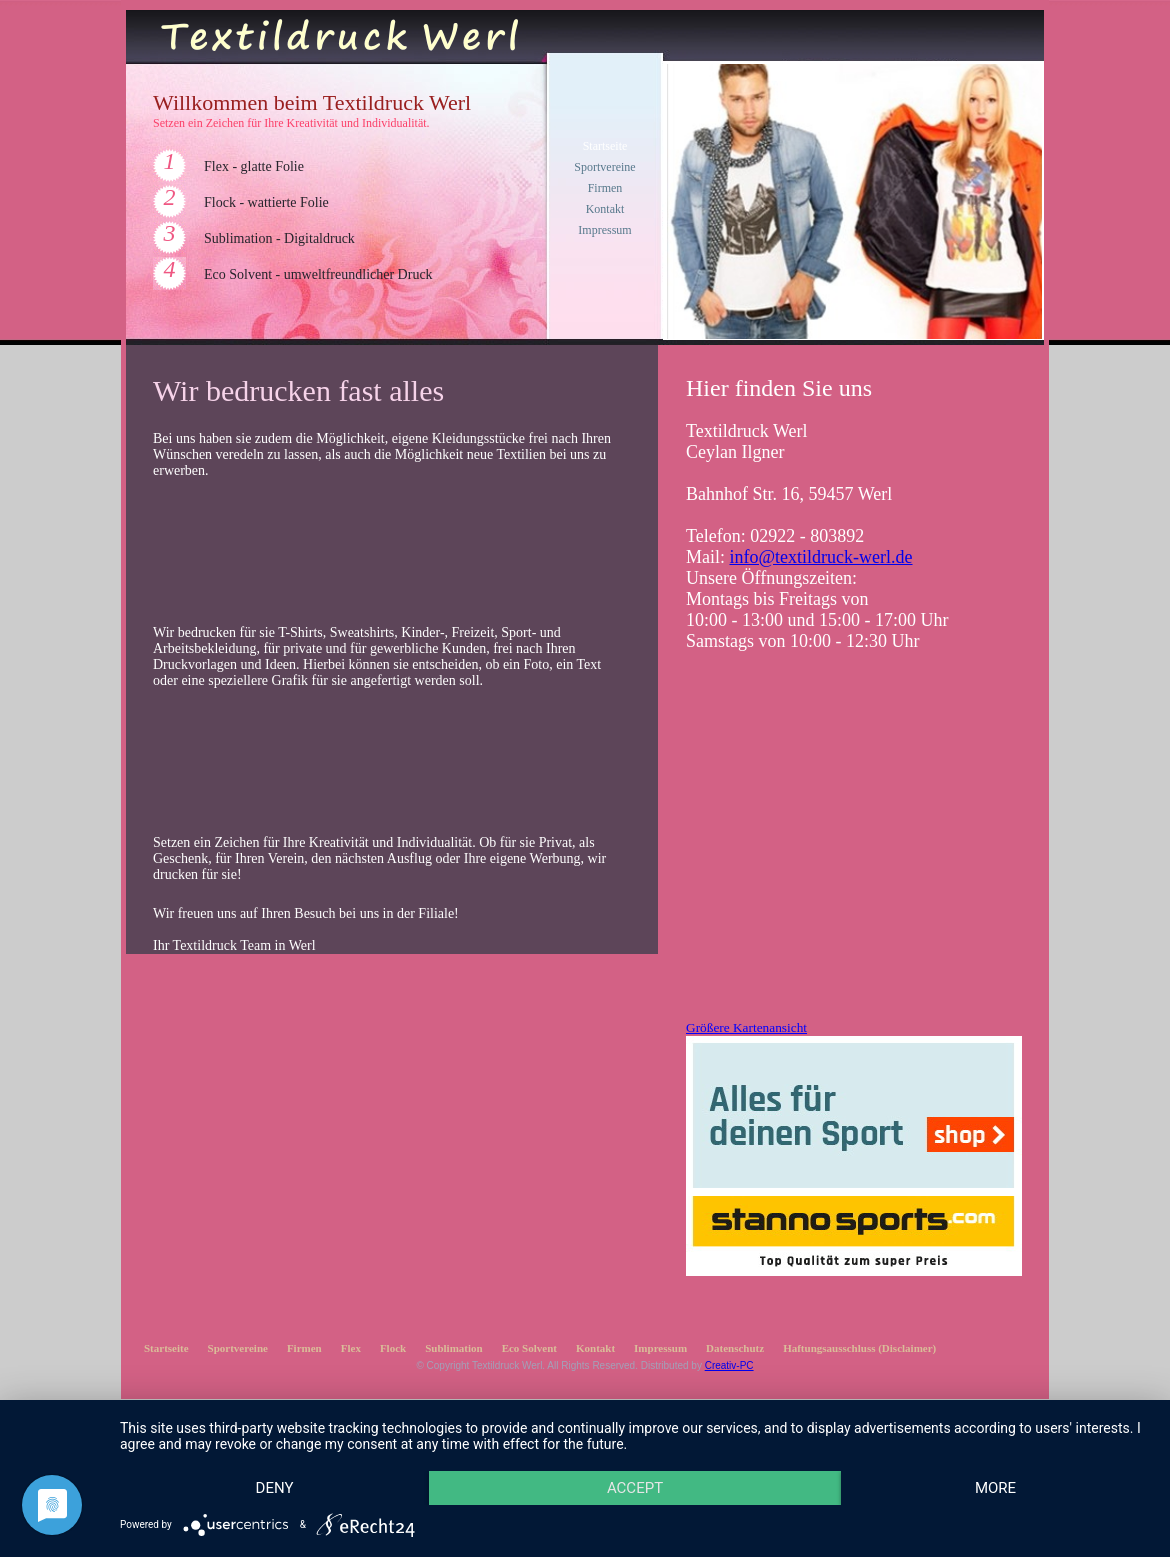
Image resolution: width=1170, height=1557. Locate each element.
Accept (635, 1488)
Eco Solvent (529, 1348)
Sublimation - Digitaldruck (279, 238)
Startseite (605, 146)
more (995, 1488)
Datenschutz (735, 1348)
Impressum (604, 230)
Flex (351, 1348)
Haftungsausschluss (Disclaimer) (859, 1348)
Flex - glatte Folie (254, 166)
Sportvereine (604, 167)
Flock (393, 1348)
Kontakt (605, 209)
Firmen (605, 188)
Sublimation (453, 1348)
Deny (275, 1488)
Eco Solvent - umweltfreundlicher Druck (318, 274)
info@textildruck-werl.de (821, 557)
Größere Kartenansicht (746, 1027)
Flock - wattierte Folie (266, 202)
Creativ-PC (729, 1365)
